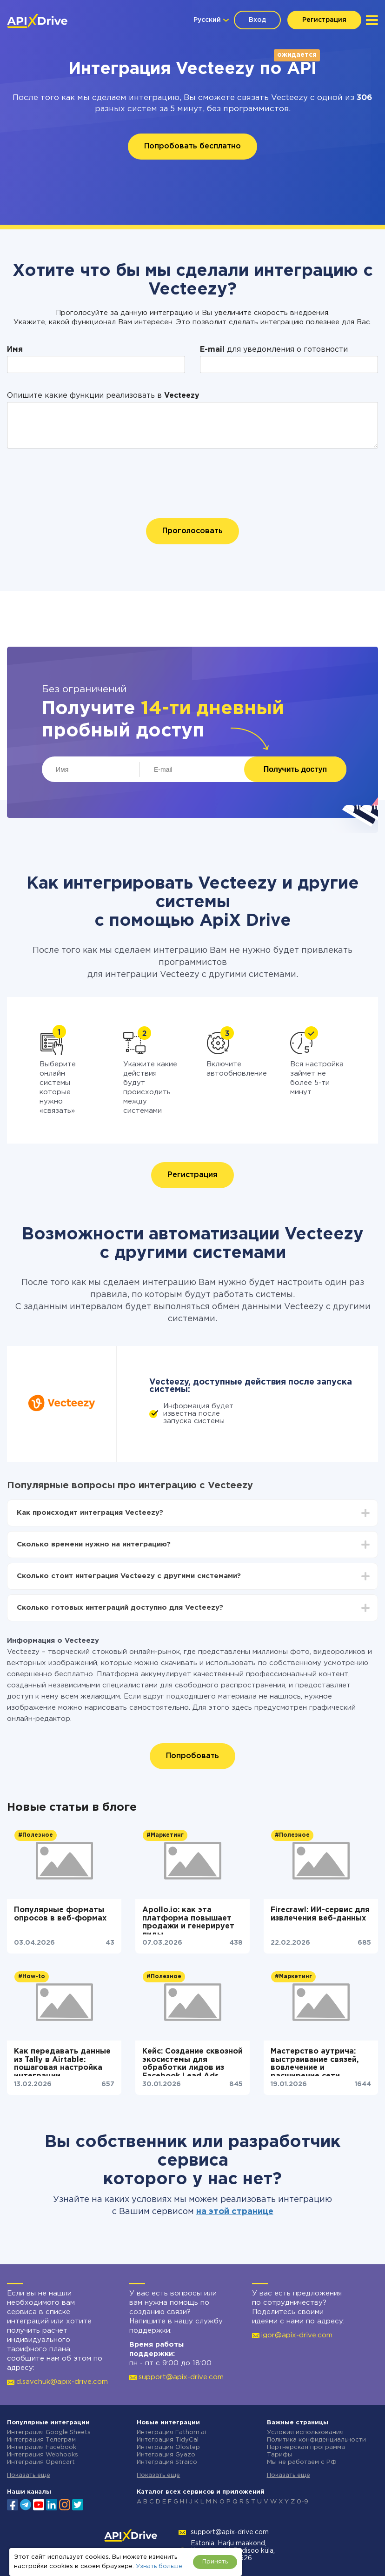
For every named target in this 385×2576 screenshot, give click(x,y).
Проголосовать (192, 531)
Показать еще (28, 2475)
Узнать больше (159, 2566)
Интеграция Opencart (41, 2462)
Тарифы (279, 2454)
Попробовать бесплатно (192, 146)
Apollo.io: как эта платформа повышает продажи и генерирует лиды (188, 1920)
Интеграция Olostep (168, 2447)
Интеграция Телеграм (41, 2439)
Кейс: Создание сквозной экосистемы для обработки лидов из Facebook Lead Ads (192, 2062)
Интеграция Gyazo (166, 2454)
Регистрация (324, 20)
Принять (215, 2561)
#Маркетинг (165, 1835)
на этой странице (234, 2211)
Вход (257, 20)
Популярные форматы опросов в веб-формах (60, 1914)
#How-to (31, 1976)
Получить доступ (295, 769)
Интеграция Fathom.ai (171, 2432)
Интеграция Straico (167, 2462)
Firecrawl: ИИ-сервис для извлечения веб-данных (320, 1914)
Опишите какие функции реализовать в (103, 395)
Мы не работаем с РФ (302, 2462)
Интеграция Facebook (41, 2447)
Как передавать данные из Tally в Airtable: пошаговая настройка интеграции (62, 2062)
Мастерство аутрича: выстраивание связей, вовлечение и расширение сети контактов (314, 2062)
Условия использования (305, 2432)
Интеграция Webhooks (42, 2454)
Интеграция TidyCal (168, 2439)
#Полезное (35, 1835)
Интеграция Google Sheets (49, 2432)
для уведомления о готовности (274, 349)
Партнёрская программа (306, 2447)
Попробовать (192, 1756)
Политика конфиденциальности (316, 2439)
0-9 (302, 2501)
